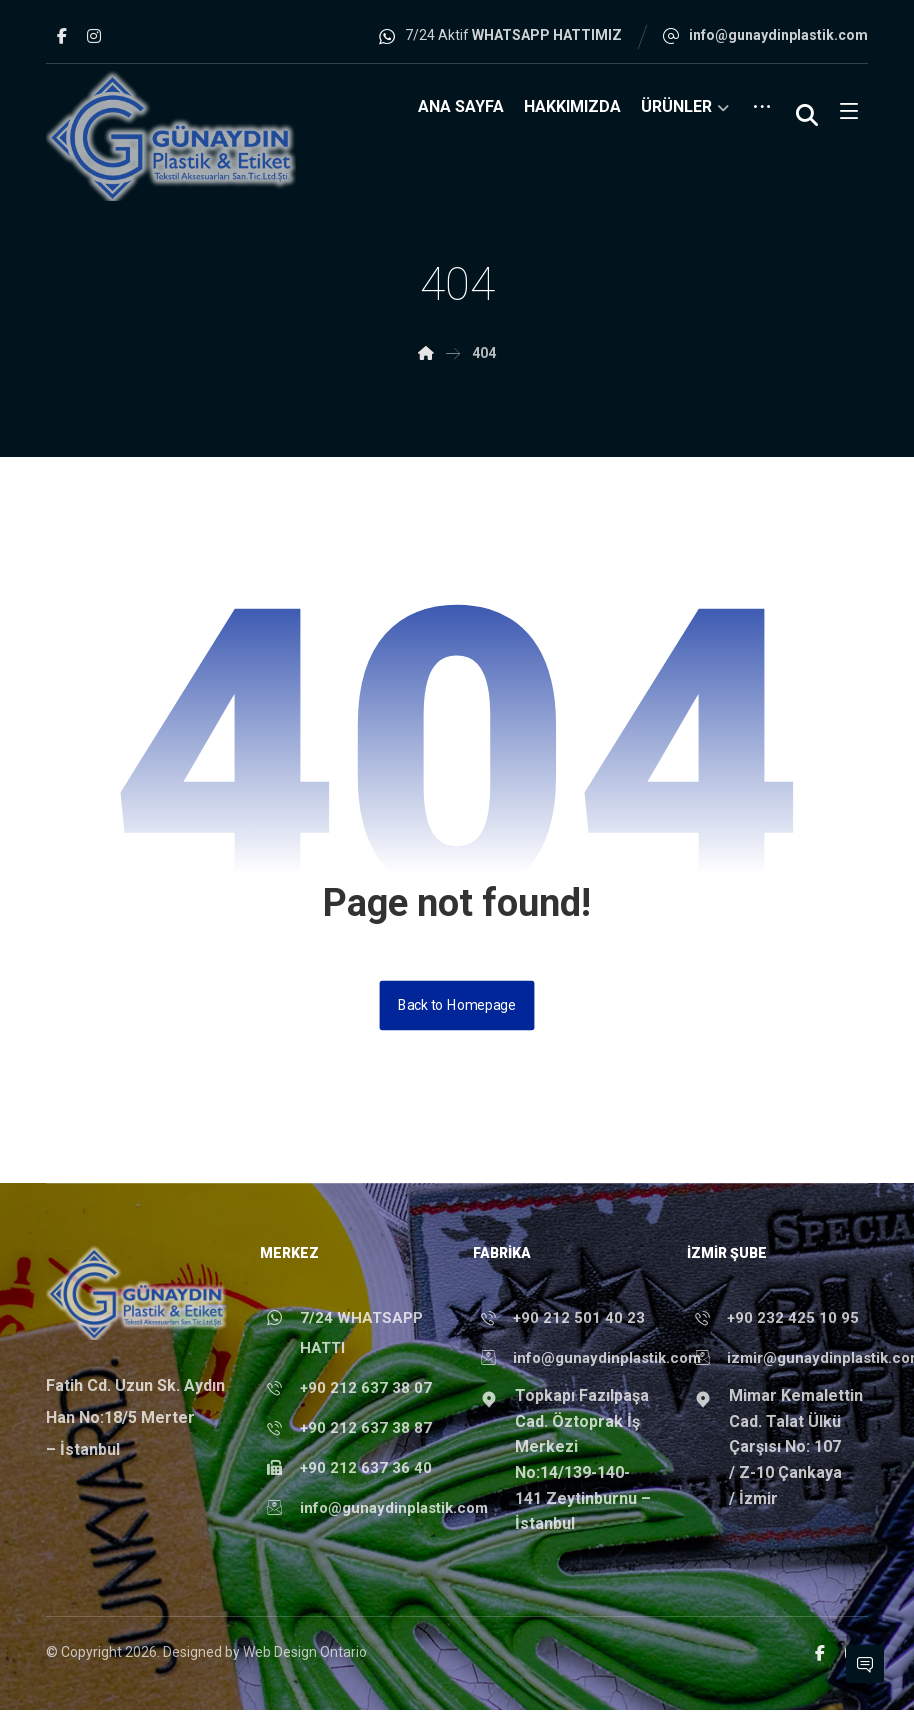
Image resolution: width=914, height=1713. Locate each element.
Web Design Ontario (305, 1657)
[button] (62, 36)
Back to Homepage (457, 1007)
